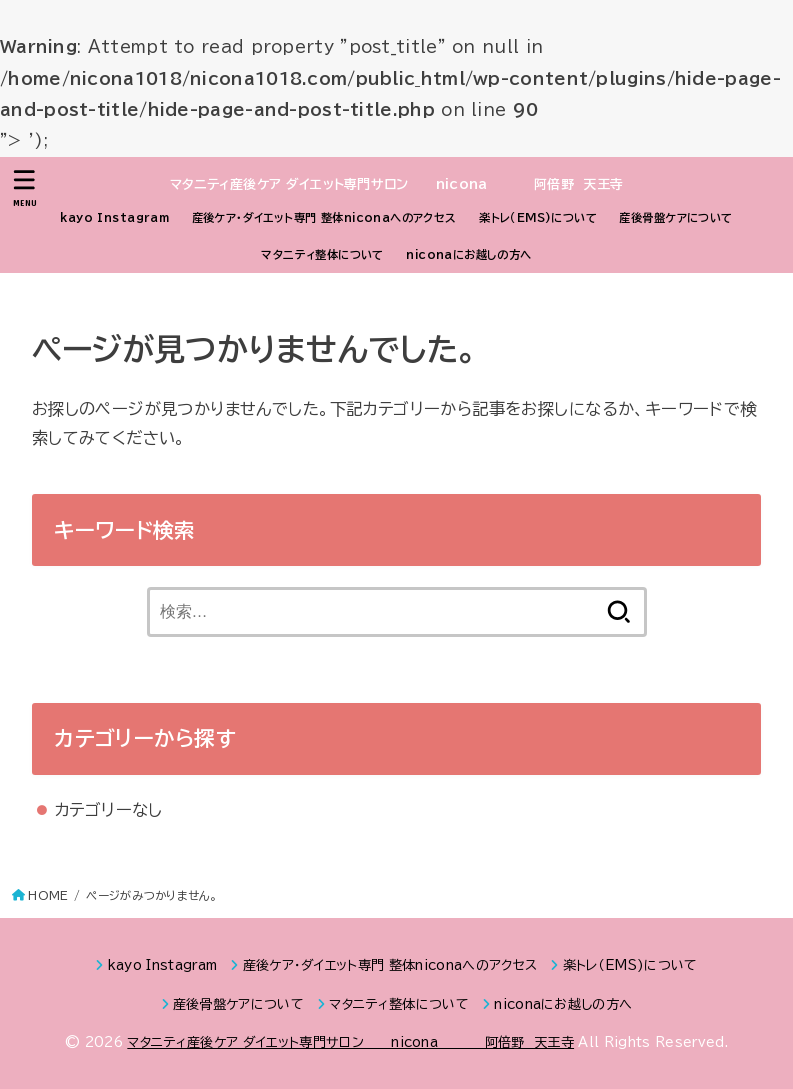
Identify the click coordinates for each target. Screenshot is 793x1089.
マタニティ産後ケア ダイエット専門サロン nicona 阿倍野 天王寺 (397, 184)
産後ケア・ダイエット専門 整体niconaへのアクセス (324, 217)
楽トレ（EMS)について (538, 217)
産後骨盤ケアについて (675, 217)
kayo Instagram (114, 217)
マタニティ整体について (322, 254)
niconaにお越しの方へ (468, 254)
